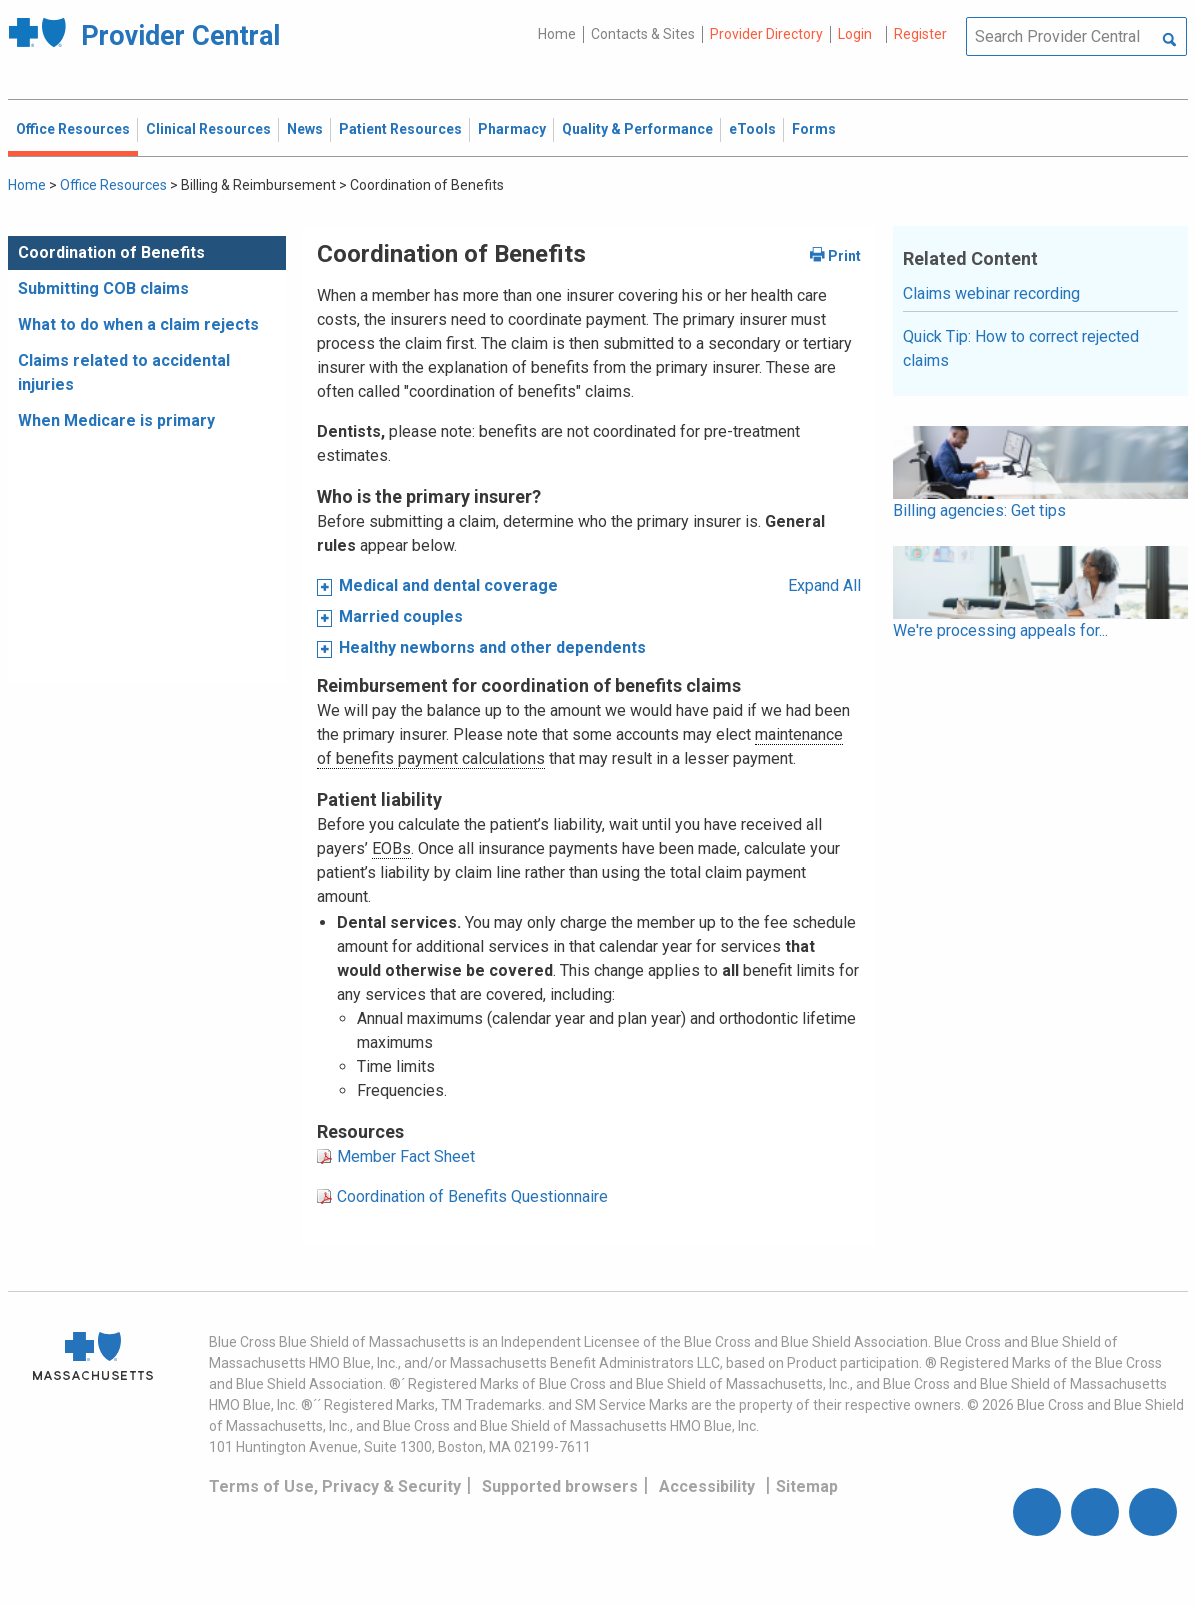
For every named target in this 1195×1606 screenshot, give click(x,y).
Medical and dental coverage (448, 585)
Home (557, 34)
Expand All (824, 585)
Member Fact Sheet (406, 1156)
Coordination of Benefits (111, 252)
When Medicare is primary (116, 420)
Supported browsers (560, 1486)
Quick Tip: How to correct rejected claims (1021, 348)
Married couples (401, 616)
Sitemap (807, 1486)
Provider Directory (766, 34)
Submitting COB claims (103, 288)
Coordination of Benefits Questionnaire (472, 1196)
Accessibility (707, 1486)
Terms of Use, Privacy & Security (335, 1486)
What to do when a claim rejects (138, 324)
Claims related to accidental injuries (124, 372)
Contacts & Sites (643, 34)
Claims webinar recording (991, 293)
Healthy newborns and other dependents (492, 647)
